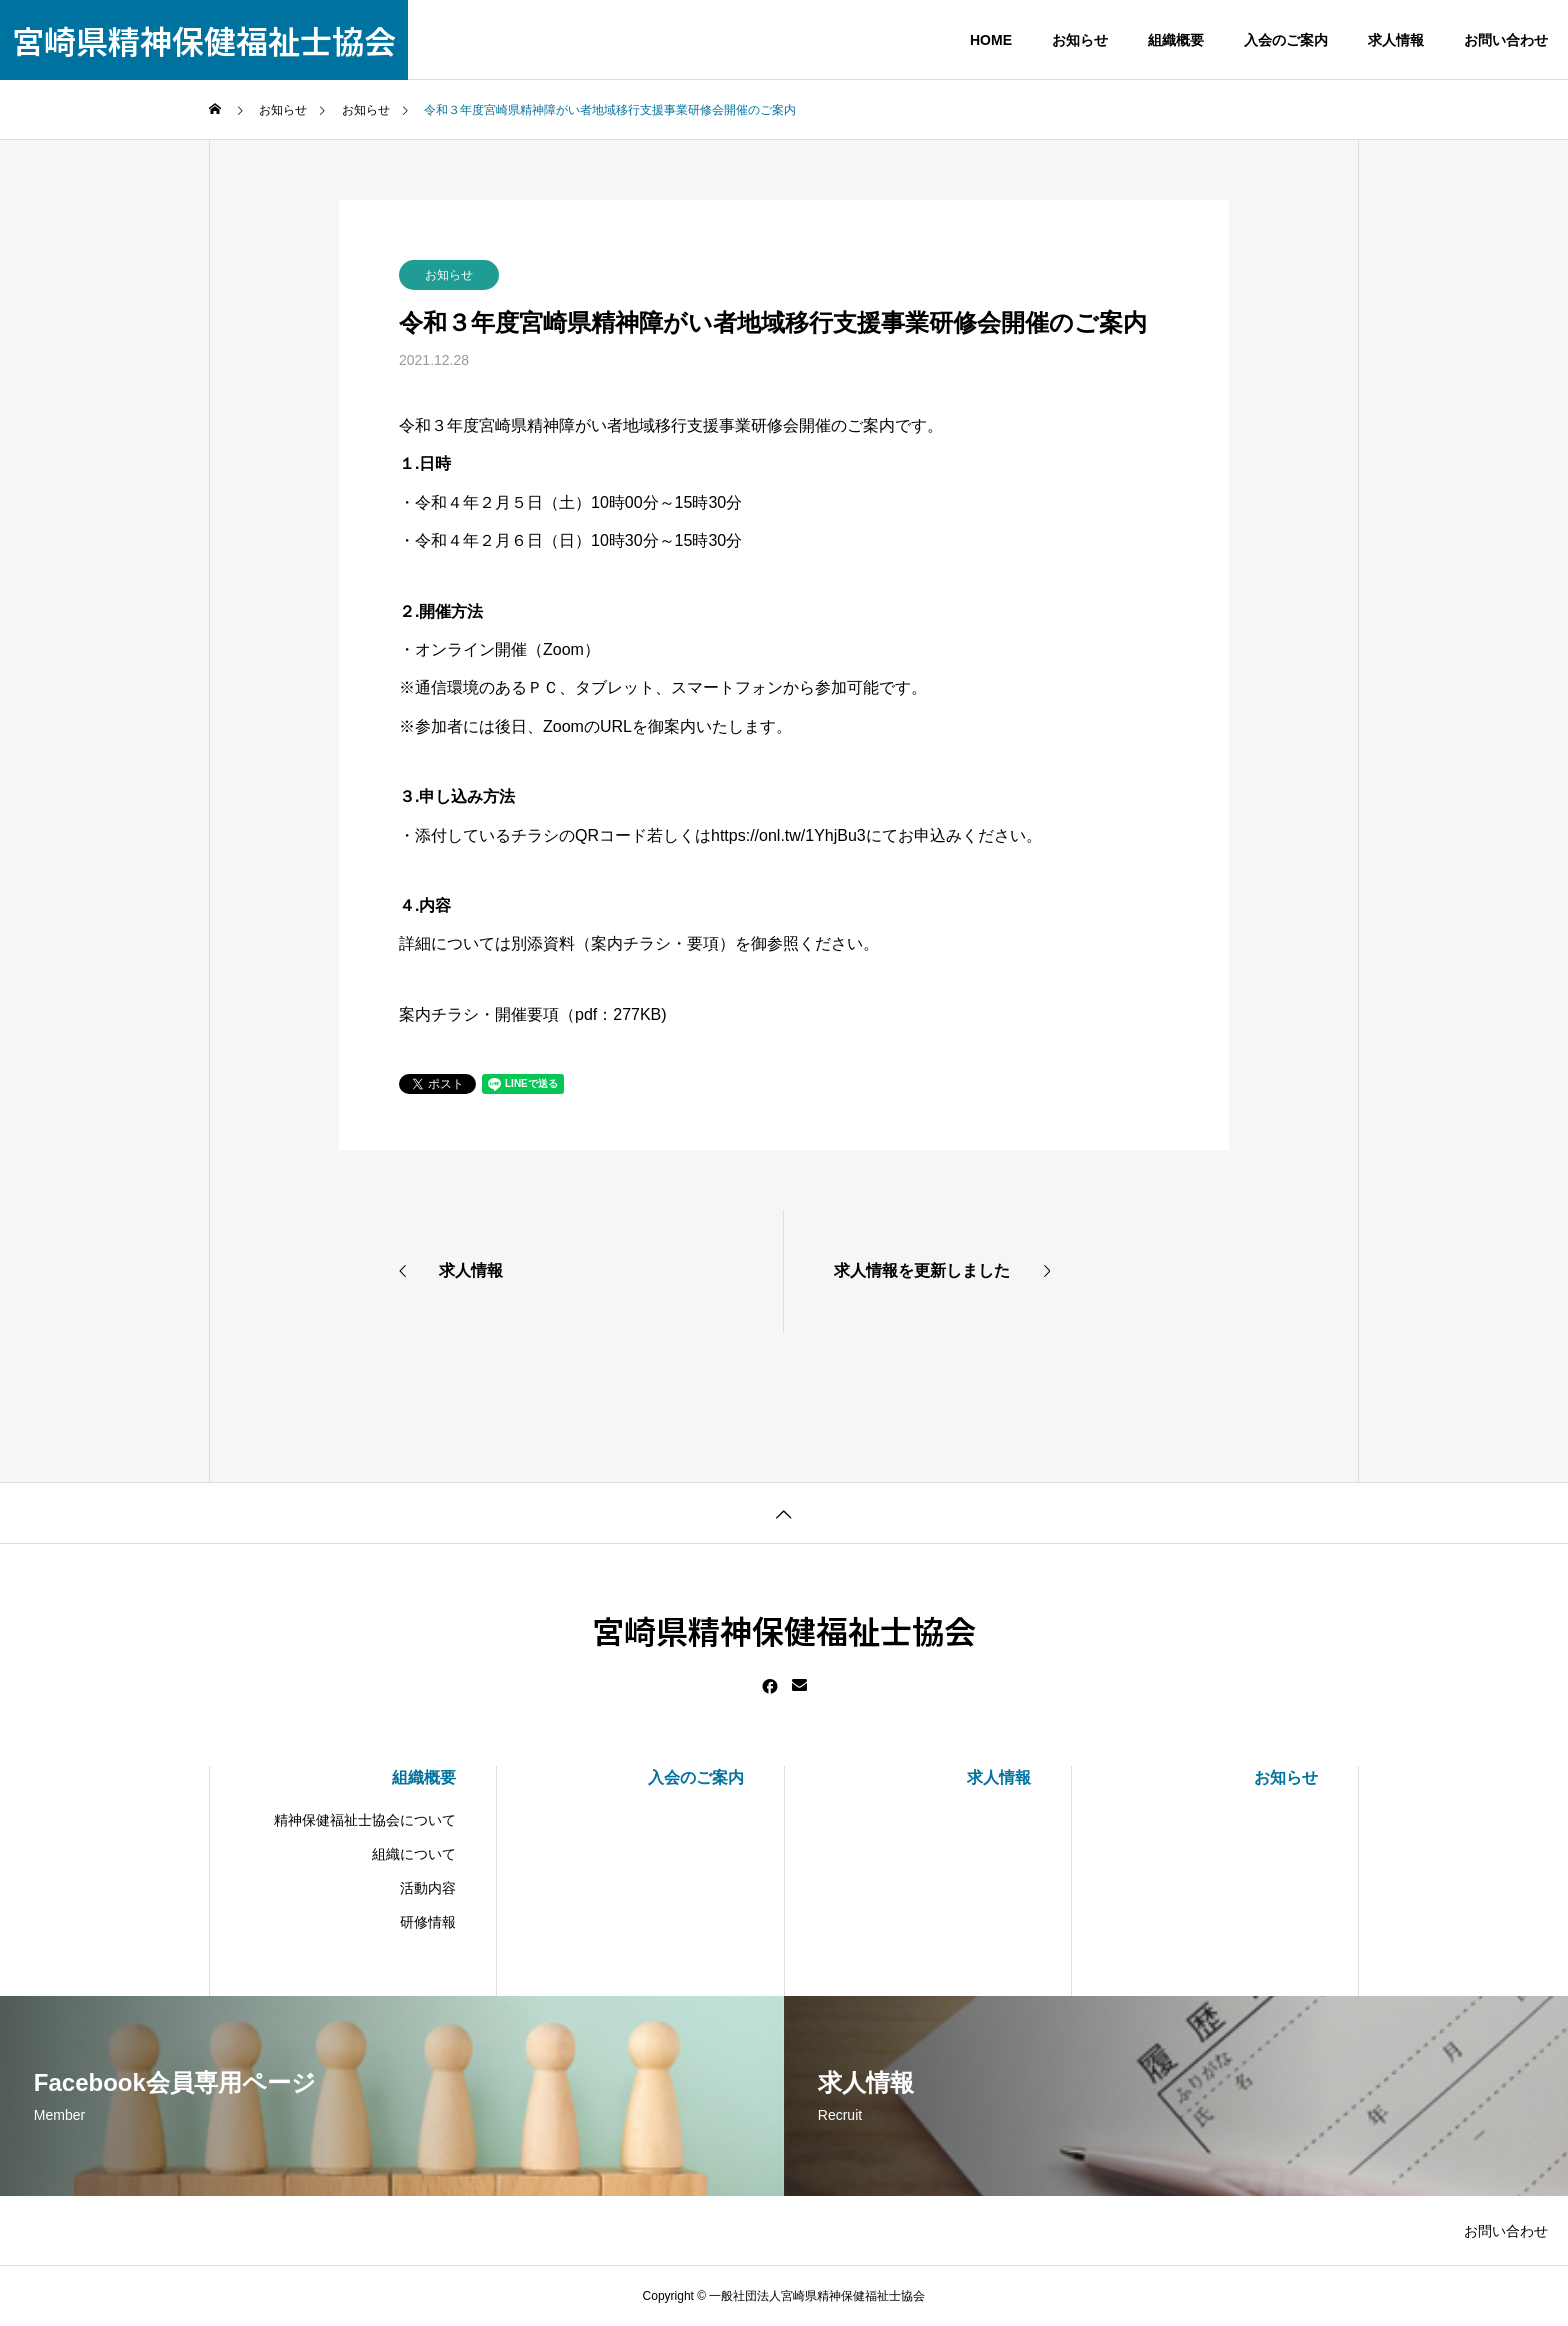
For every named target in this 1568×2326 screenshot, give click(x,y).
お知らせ (449, 275)
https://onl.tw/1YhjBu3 (788, 835)
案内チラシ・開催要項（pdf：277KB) (533, 1014)
